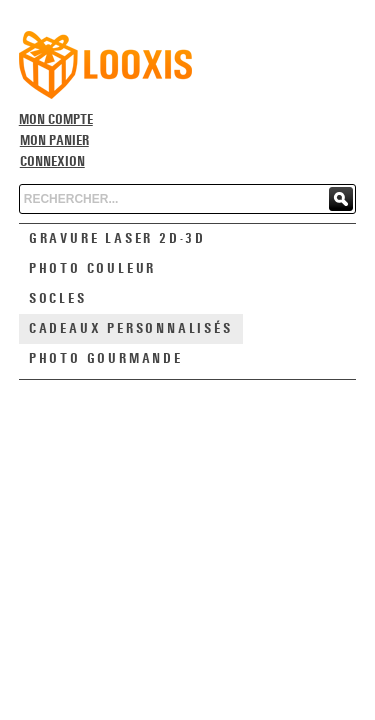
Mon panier (54, 141)
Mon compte (56, 120)
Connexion (52, 162)
